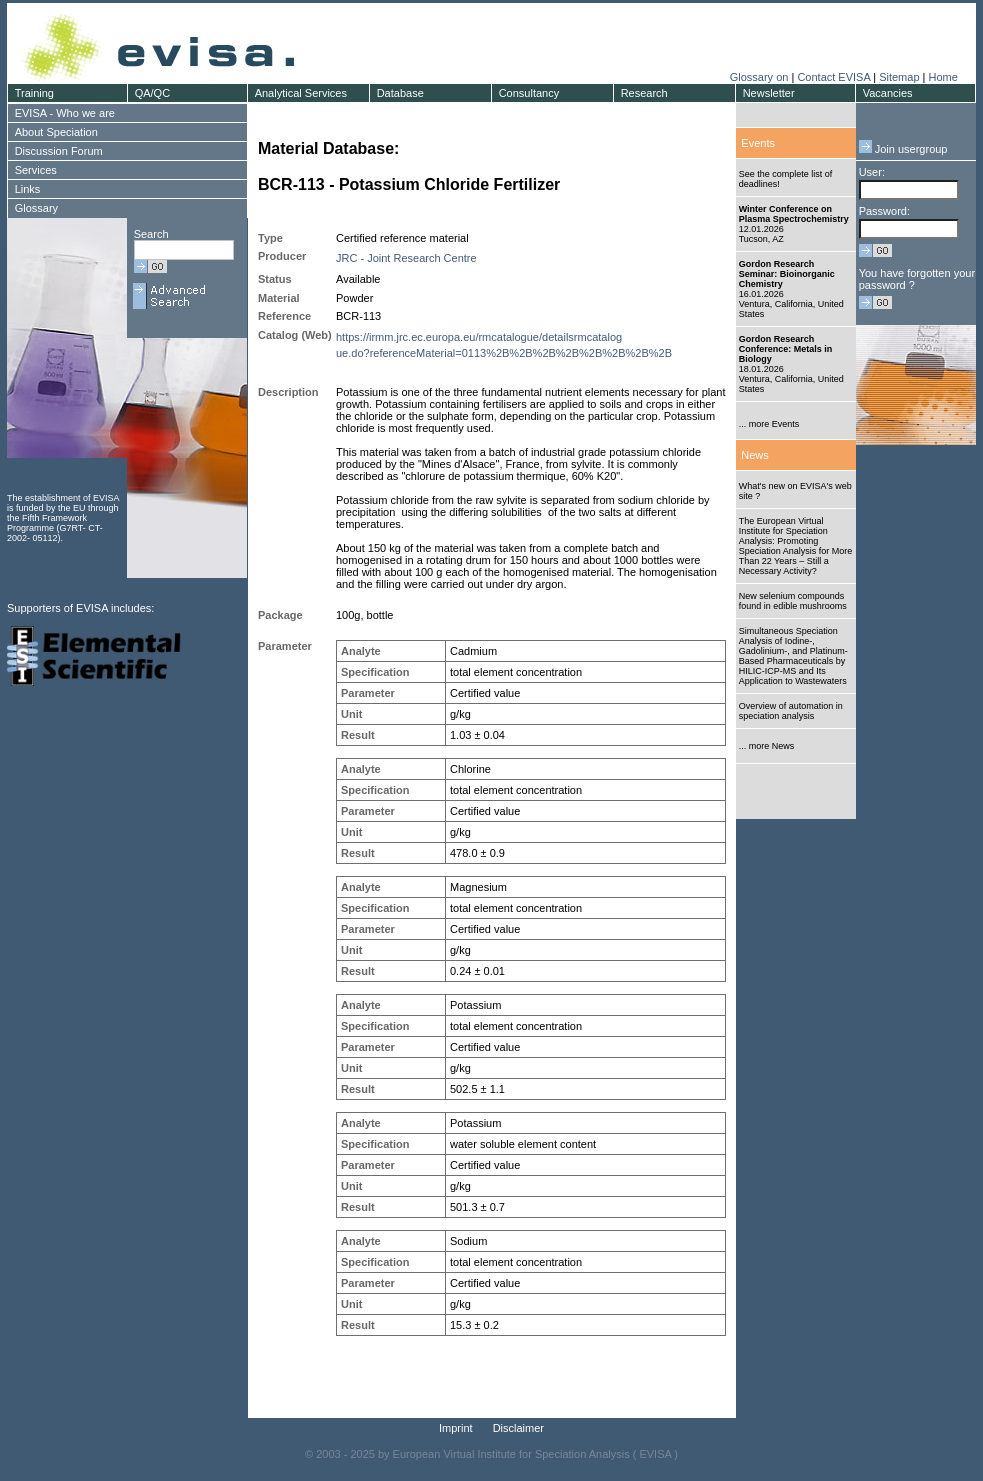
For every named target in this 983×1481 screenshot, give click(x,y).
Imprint (456, 1428)
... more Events (769, 424)
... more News (767, 746)
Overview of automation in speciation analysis (791, 711)
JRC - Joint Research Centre (406, 258)
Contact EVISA (833, 77)
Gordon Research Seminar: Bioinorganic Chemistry (787, 274)
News (755, 455)
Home (942, 77)
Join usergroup (903, 149)
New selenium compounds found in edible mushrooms (793, 601)
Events (758, 143)
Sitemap (899, 77)
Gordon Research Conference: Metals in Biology (786, 349)
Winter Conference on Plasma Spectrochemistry (794, 214)
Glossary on (761, 77)
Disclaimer (518, 1428)
